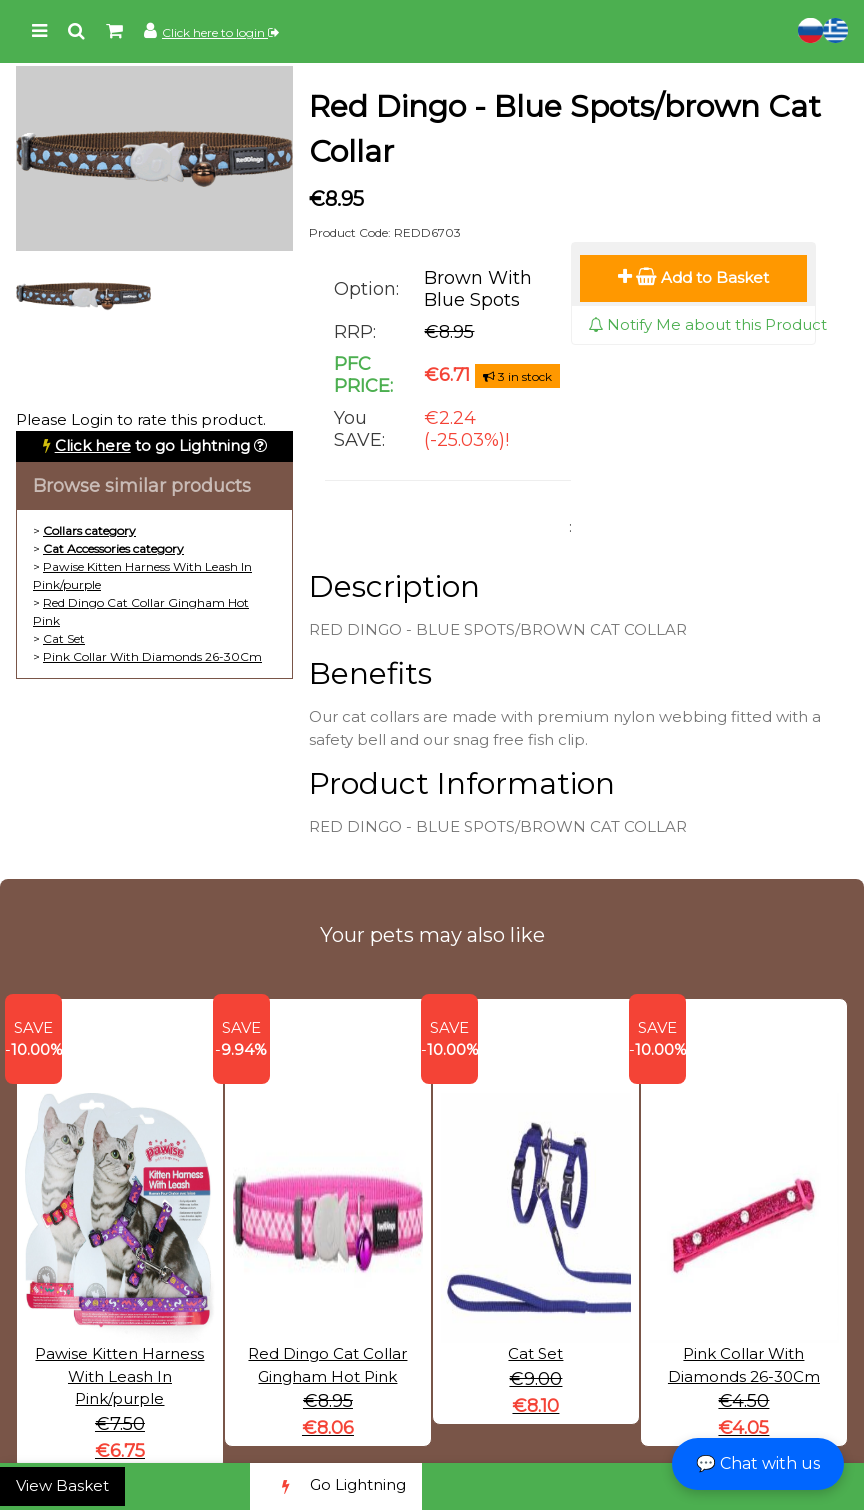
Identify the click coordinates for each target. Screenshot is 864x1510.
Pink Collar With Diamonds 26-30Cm (152, 656)
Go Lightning (336, 1486)
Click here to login (220, 32)
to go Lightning (152, 445)
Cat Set (64, 638)
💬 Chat (758, 1463)
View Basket (62, 1485)
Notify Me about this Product (707, 324)
